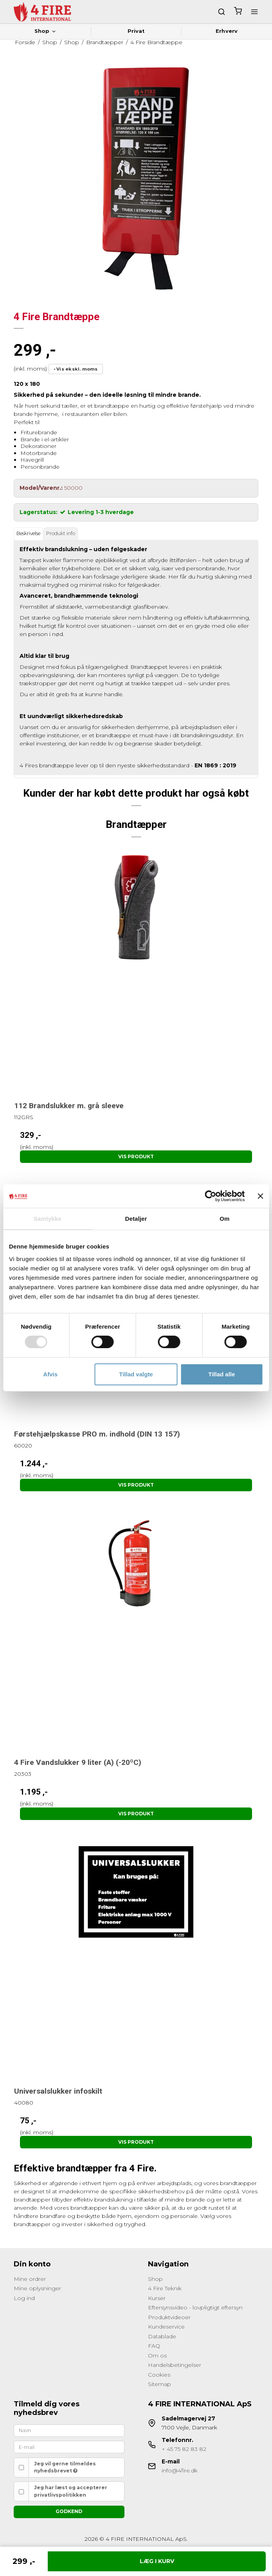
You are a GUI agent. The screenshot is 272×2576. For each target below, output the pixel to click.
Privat (136, 31)
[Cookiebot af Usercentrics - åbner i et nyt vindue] (211, 1196)
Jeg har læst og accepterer (70, 2491)
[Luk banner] (260, 1196)
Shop (45, 31)
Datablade (162, 2336)
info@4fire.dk (180, 2470)
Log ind (24, 2298)
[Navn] (69, 2429)
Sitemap (159, 2384)
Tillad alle (221, 1374)
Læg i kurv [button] (157, 2561)
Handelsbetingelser (174, 2364)
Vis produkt (136, 1156)
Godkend (69, 2511)
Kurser (157, 2298)
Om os (157, 2355)
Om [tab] (224, 1218)
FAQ (154, 2345)
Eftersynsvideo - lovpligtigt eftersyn (195, 2307)
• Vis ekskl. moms (76, 369)
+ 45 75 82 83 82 (184, 2448)
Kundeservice (166, 2326)
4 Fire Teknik (165, 2288)
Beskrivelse (28, 533)
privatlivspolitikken (60, 2495)
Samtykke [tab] (47, 1218)
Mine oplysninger (37, 2288)
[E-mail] (69, 2446)
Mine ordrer (30, 2278)
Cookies (159, 2374)
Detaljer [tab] (136, 1218)
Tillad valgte (136, 1374)
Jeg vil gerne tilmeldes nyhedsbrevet (65, 2467)
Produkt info (60, 533)
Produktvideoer (169, 2317)
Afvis (50, 1374)
